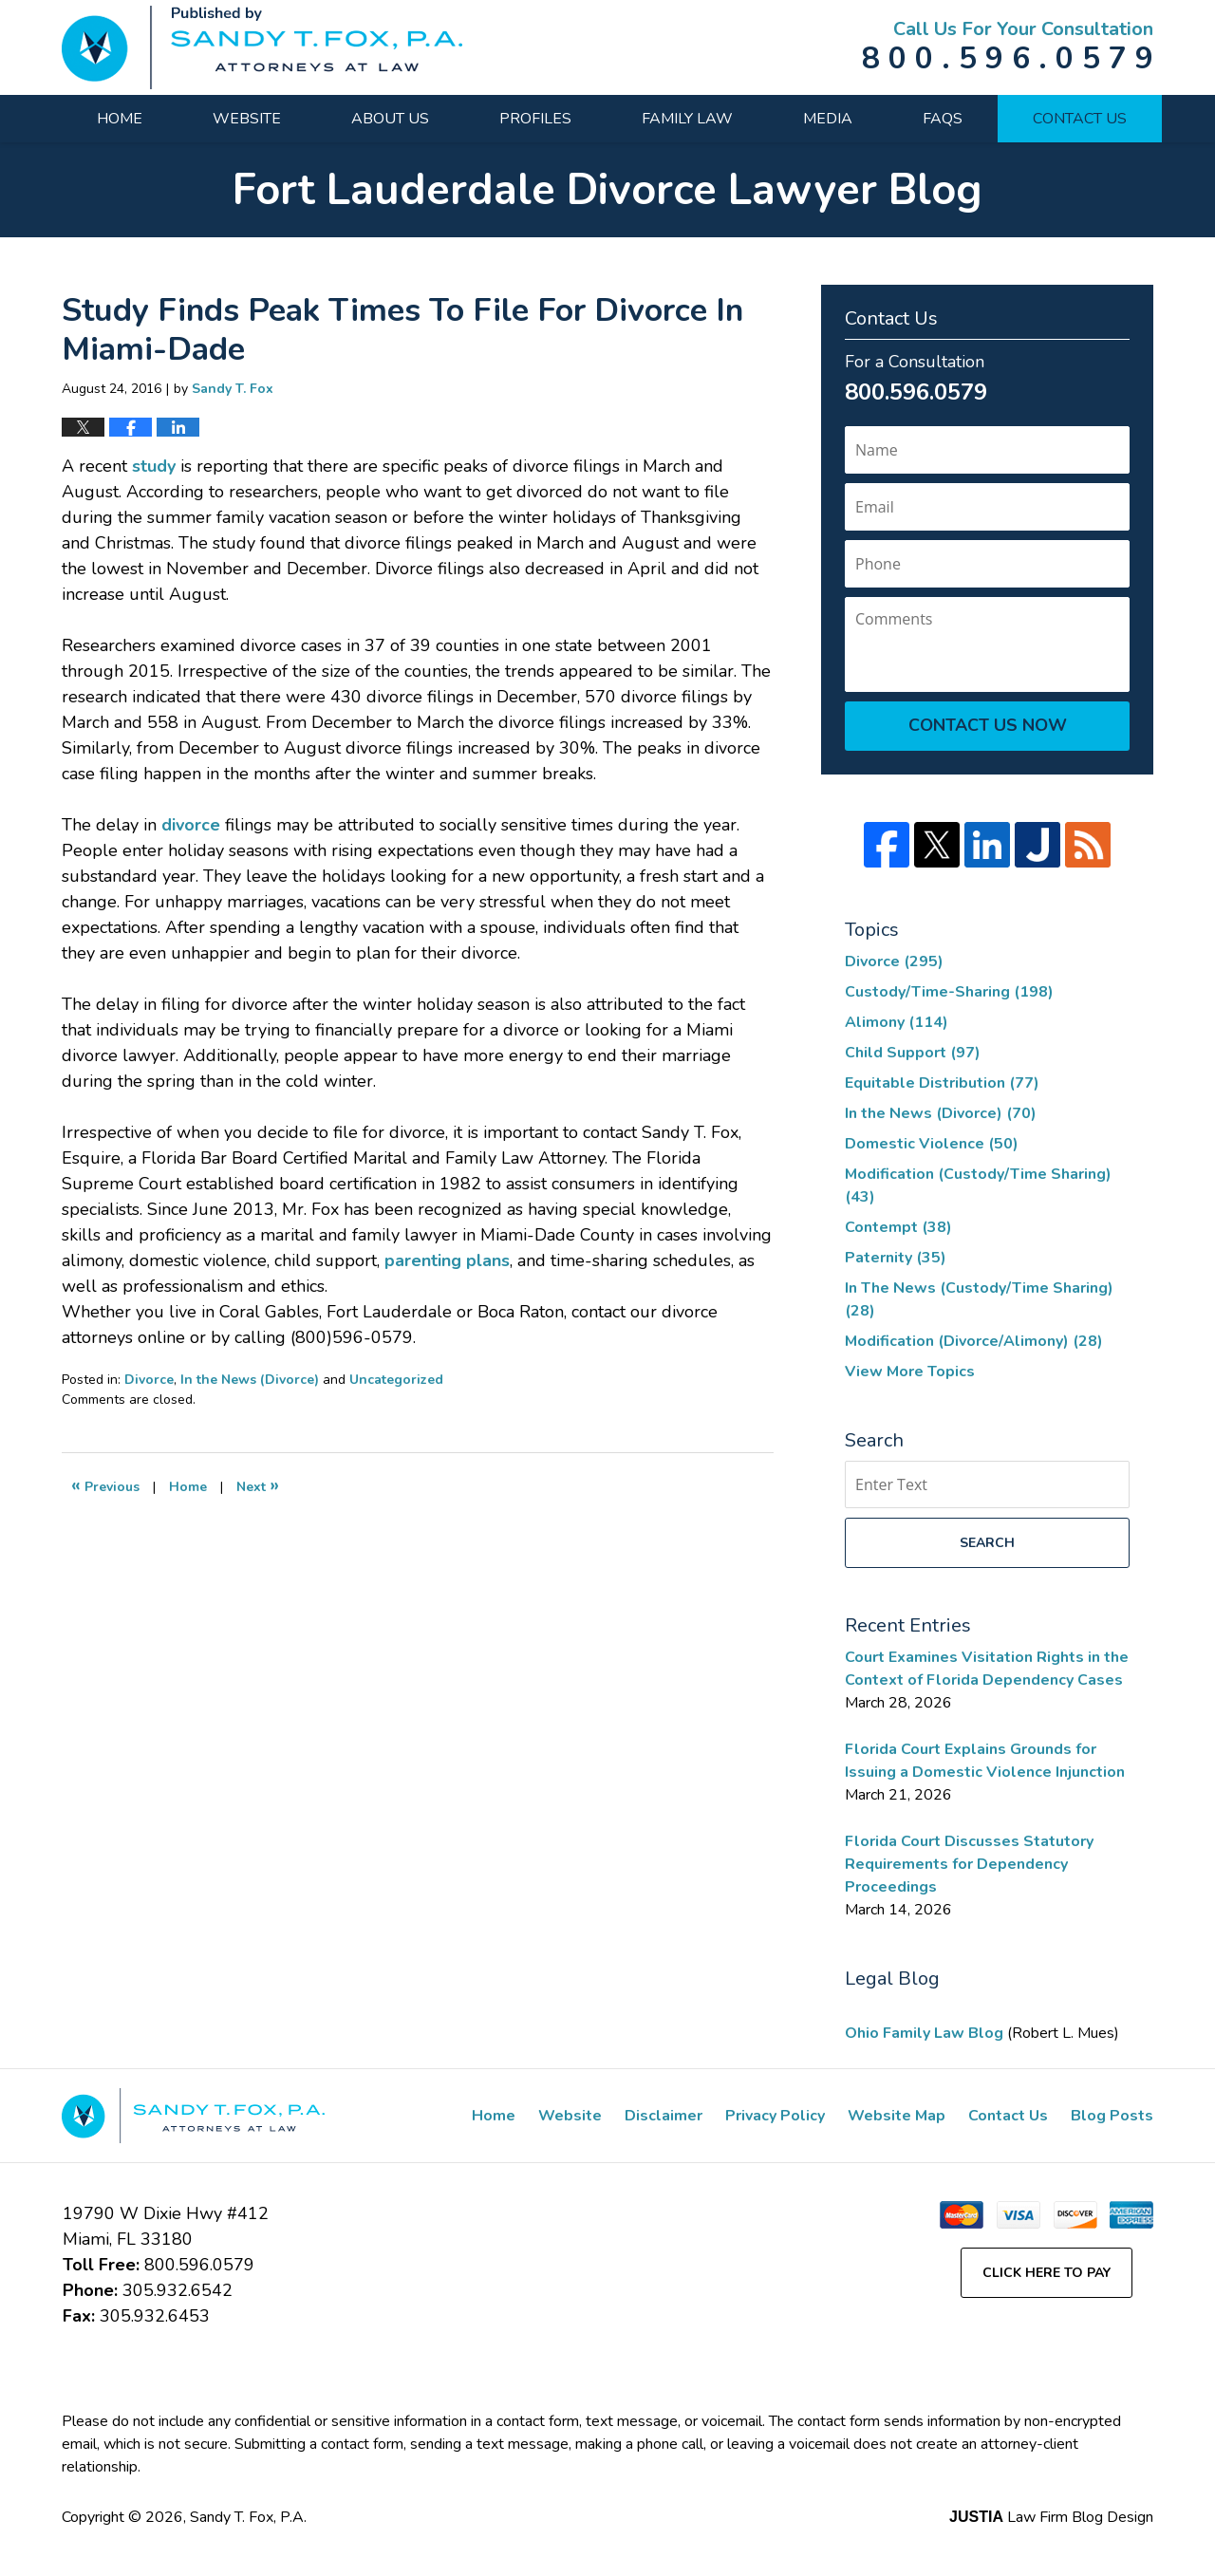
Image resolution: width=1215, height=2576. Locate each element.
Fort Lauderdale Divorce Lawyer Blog (262, 47)
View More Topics (910, 1371)
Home (119, 118)
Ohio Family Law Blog (926, 2033)
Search (987, 1543)
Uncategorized (396, 1380)
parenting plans (447, 1260)
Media (827, 118)
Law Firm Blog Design (1051, 2517)
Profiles (535, 118)
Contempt (898, 1227)
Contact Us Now (987, 725)
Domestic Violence (932, 1143)
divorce (190, 824)
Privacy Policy (775, 2115)
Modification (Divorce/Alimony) (974, 1341)
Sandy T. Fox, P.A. (248, 2517)
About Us (390, 118)
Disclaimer (663, 2115)
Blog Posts (1112, 2115)
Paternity (895, 1257)
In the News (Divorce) (249, 1380)
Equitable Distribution (942, 1083)
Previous (105, 1485)
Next (257, 1485)
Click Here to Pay (1046, 2273)
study (156, 466)
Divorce (149, 1380)
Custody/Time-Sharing (949, 991)
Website (247, 118)
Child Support (913, 1052)
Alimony (896, 1022)
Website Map (896, 2115)
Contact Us (1080, 118)
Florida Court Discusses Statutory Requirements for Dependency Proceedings (969, 1864)
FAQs (943, 118)
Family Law (687, 118)
